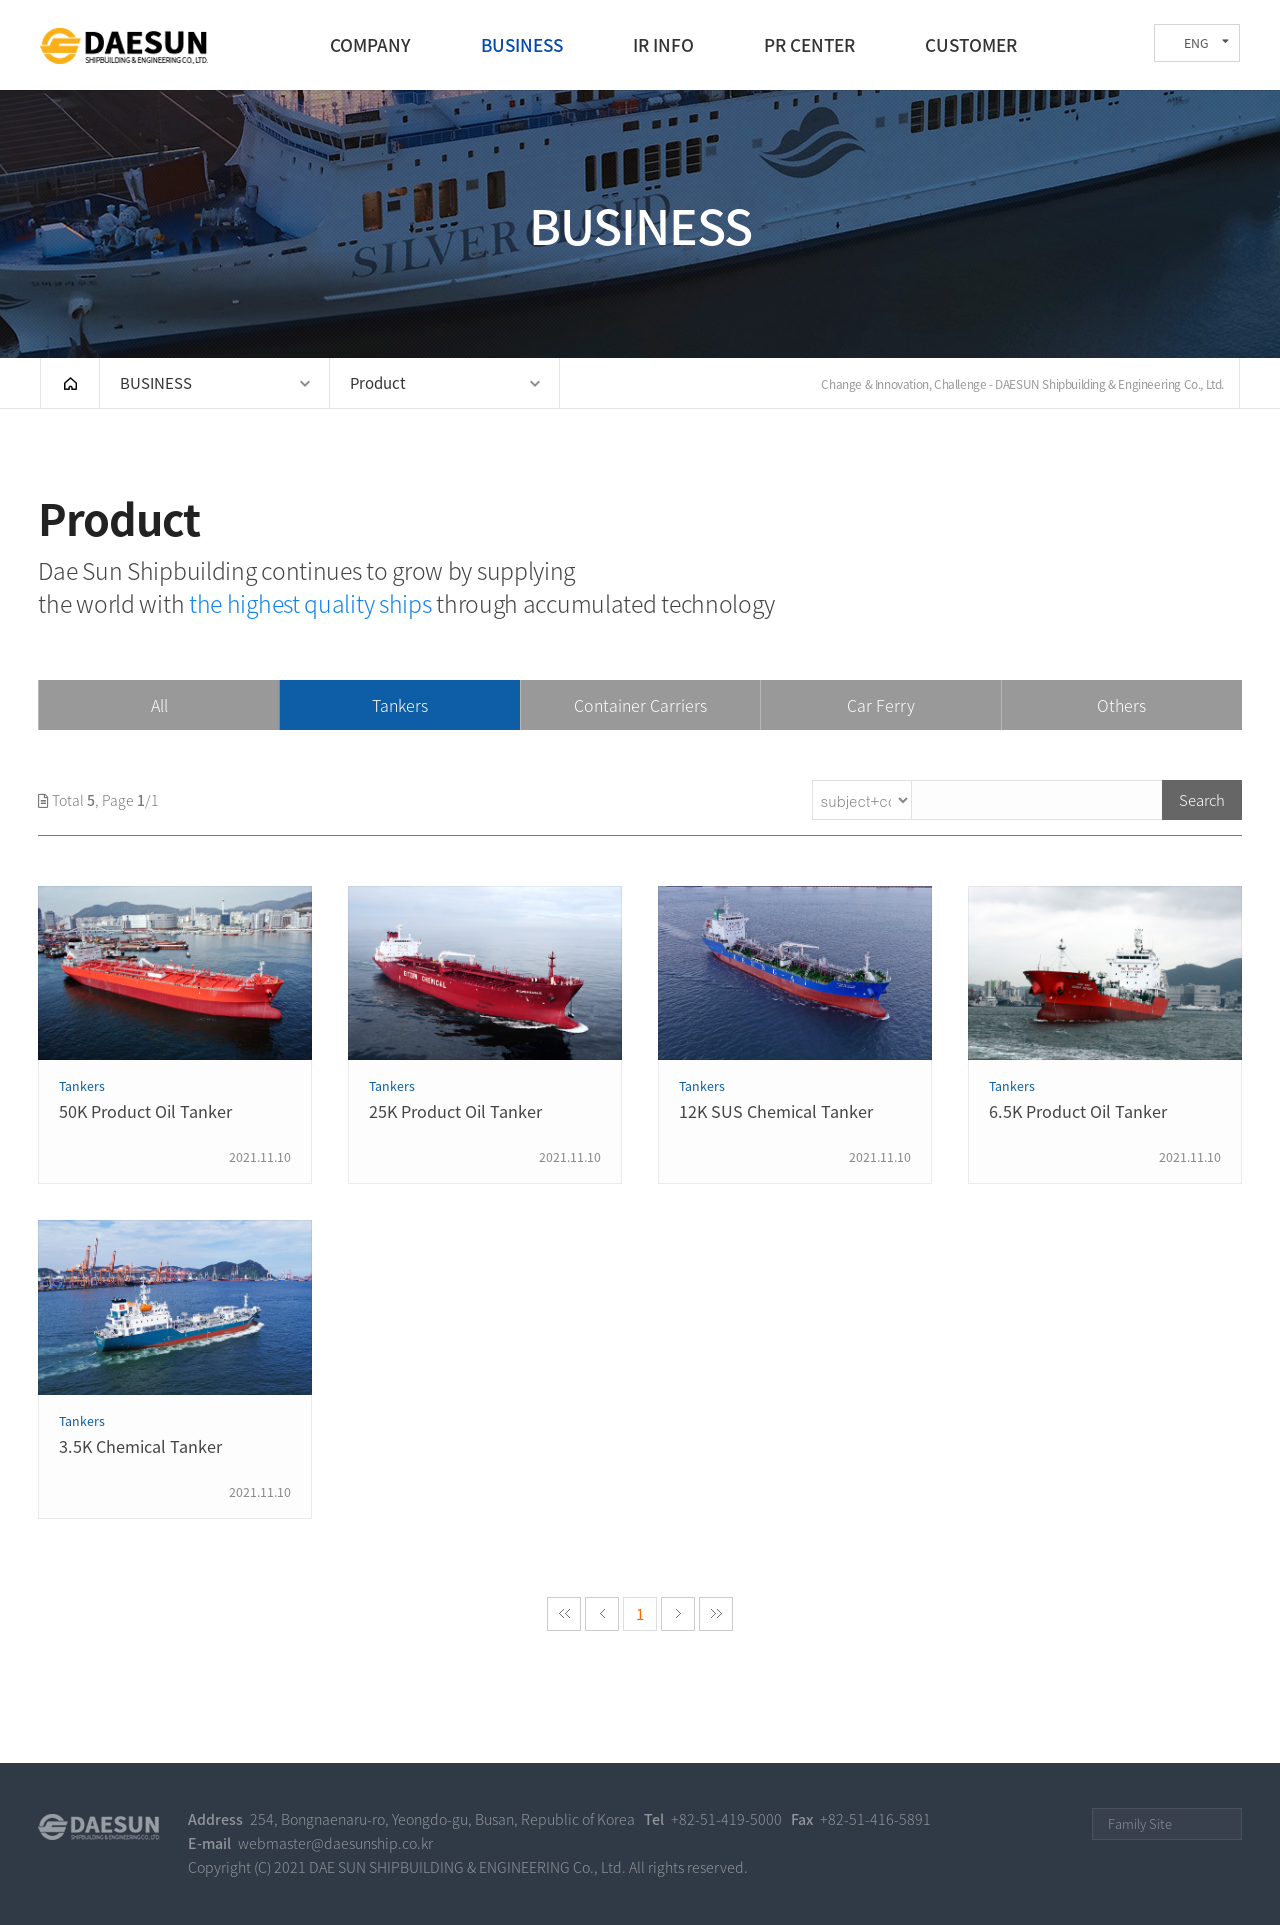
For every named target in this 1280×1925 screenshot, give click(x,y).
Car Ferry (881, 705)
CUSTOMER (971, 45)
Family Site (1140, 1823)
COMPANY (370, 45)
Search (1202, 800)
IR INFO (663, 45)
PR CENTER (809, 45)
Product (378, 383)
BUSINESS (522, 45)
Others (1121, 705)
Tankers (400, 705)
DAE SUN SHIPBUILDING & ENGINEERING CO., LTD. (124, 46)
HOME (70, 383)
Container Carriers (640, 705)
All (159, 705)
